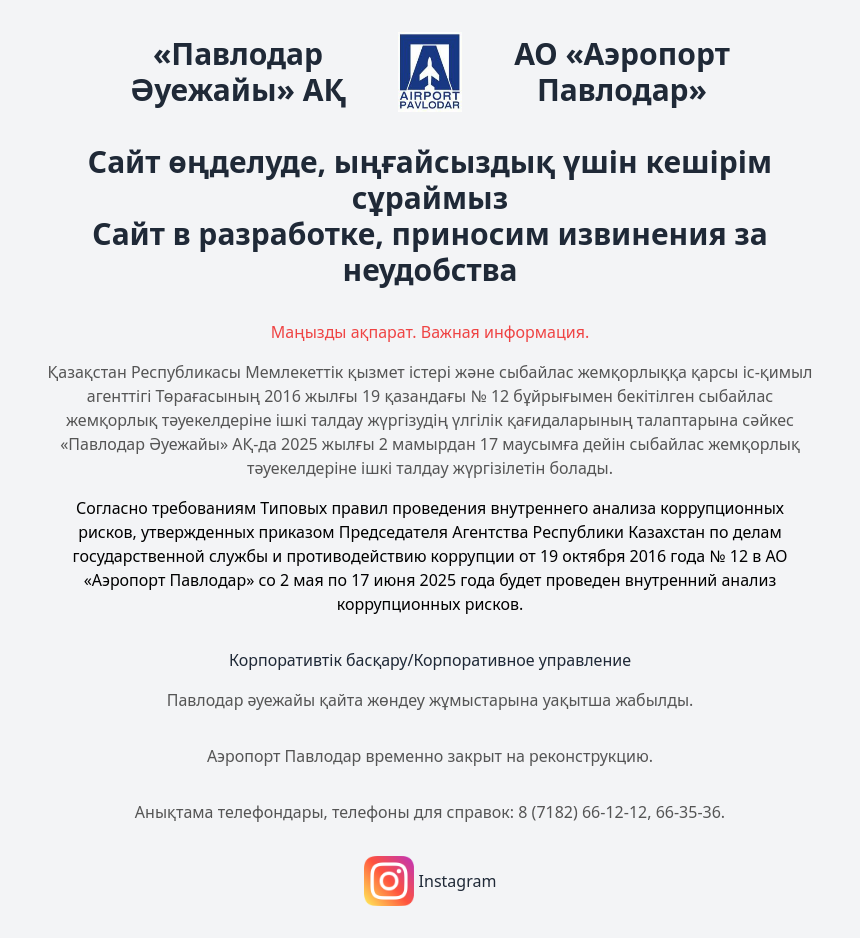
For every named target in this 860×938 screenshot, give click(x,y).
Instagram (430, 881)
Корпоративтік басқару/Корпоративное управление (430, 660)
